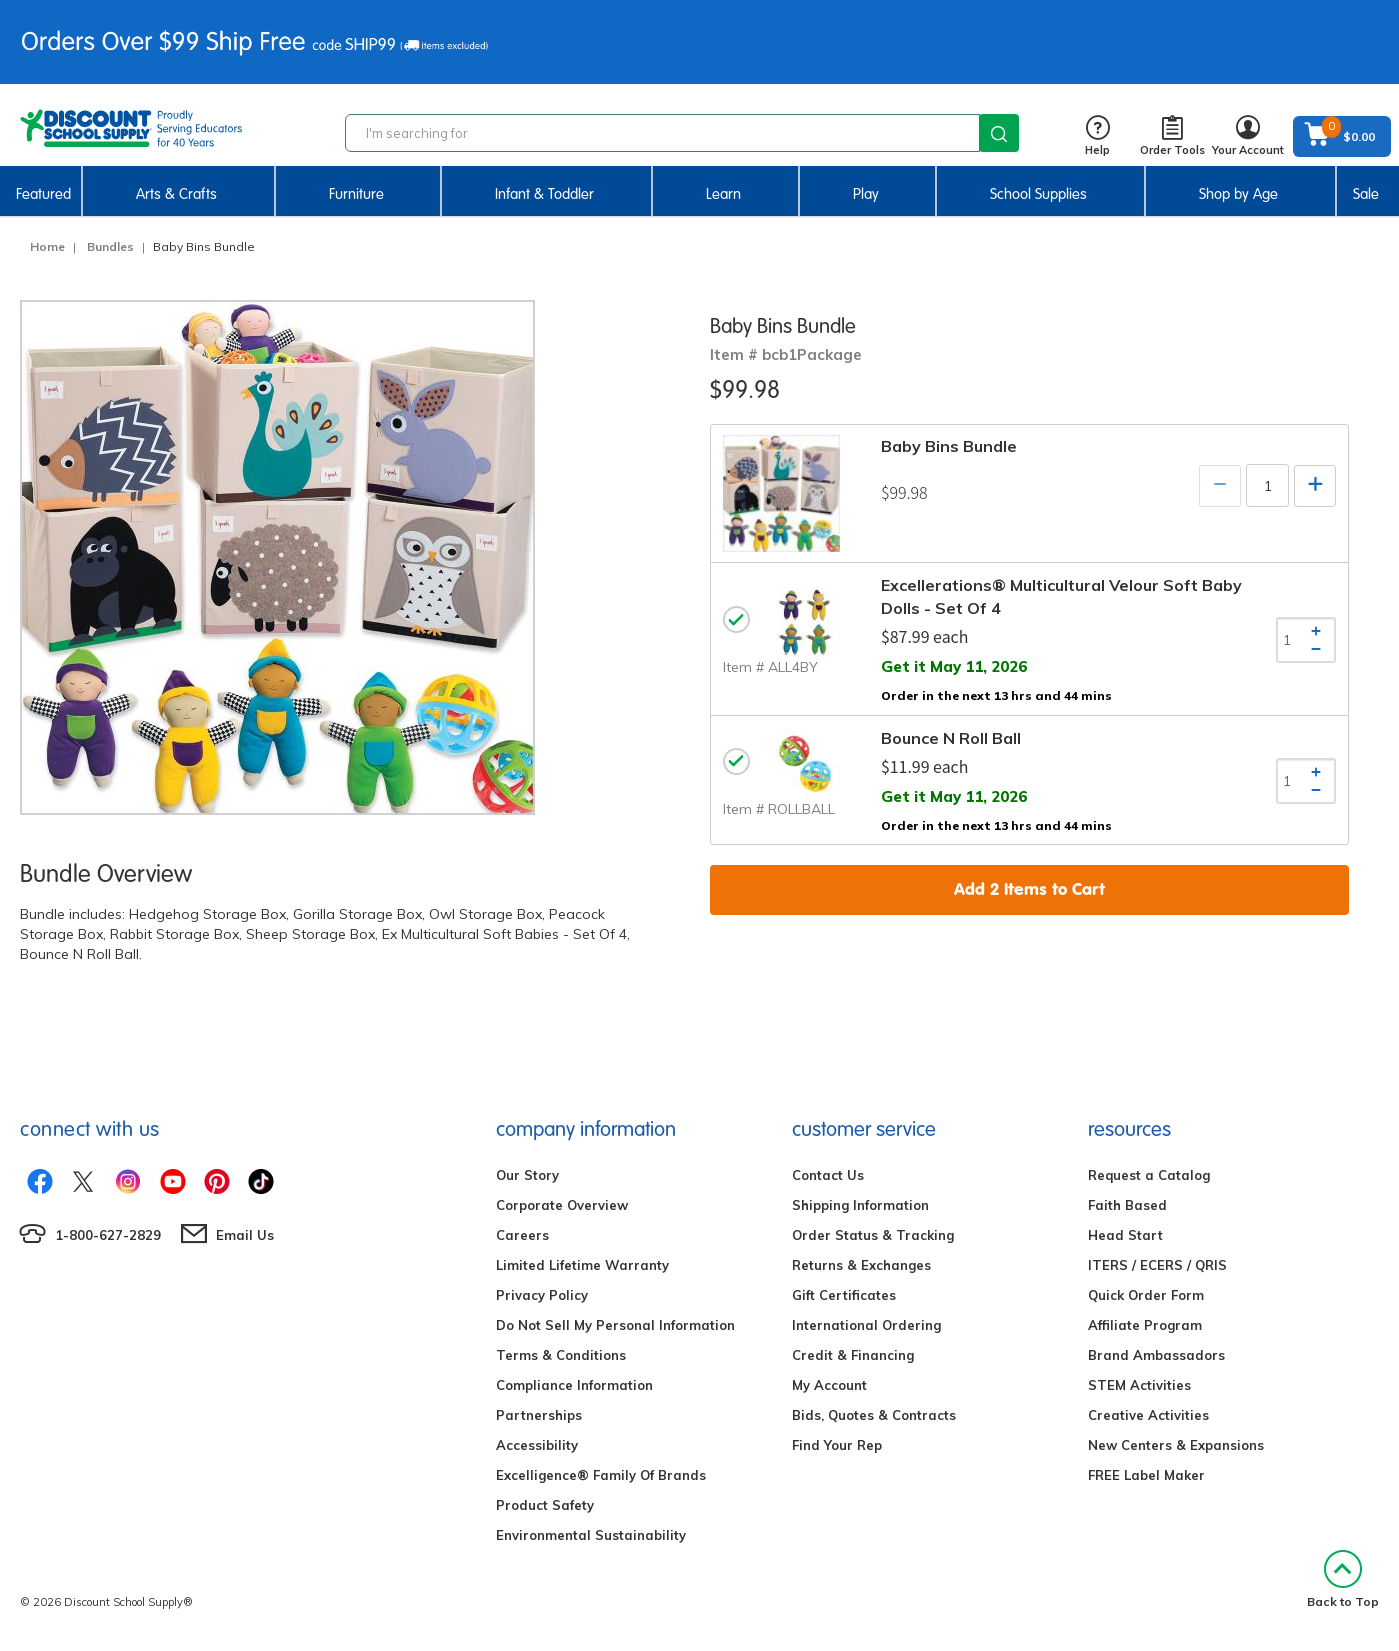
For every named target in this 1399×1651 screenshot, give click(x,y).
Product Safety (545, 1505)
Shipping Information (860, 1205)
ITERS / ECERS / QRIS (1157, 1265)
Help (1097, 136)
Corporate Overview (562, 1205)
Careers (522, 1235)
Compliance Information (574, 1385)
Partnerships (539, 1415)
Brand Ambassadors (1156, 1355)
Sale (1366, 194)
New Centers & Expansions (1176, 1445)
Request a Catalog (1149, 1175)
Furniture (356, 194)
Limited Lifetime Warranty (582, 1265)
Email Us (245, 1235)
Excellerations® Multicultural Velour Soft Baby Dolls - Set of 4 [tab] (1061, 596)
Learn (723, 194)
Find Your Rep (837, 1445)
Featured (43, 194)
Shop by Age (1238, 194)
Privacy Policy (542, 1295)
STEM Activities (1139, 1385)
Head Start (1125, 1235)
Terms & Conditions (561, 1355)
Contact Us (828, 1175)
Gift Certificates (844, 1295)
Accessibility (537, 1445)
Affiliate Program (1145, 1325)
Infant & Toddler (544, 194)
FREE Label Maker (1146, 1475)
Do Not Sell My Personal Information (615, 1325)
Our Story (527, 1175)
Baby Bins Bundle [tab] (949, 446)
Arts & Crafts (176, 194)
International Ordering (866, 1325)
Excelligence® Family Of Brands (601, 1475)
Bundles (110, 246)
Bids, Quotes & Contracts (874, 1415)
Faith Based (1127, 1205)
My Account (829, 1385)
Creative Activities (1148, 1415)
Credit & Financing (853, 1355)
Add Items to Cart (1029, 889)
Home (47, 246)
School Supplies (1038, 194)
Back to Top (1343, 1579)
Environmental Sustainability (591, 1535)
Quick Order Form (1146, 1295)
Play (866, 194)
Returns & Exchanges (861, 1265)
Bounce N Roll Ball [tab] (951, 738)
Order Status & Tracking (873, 1235)
